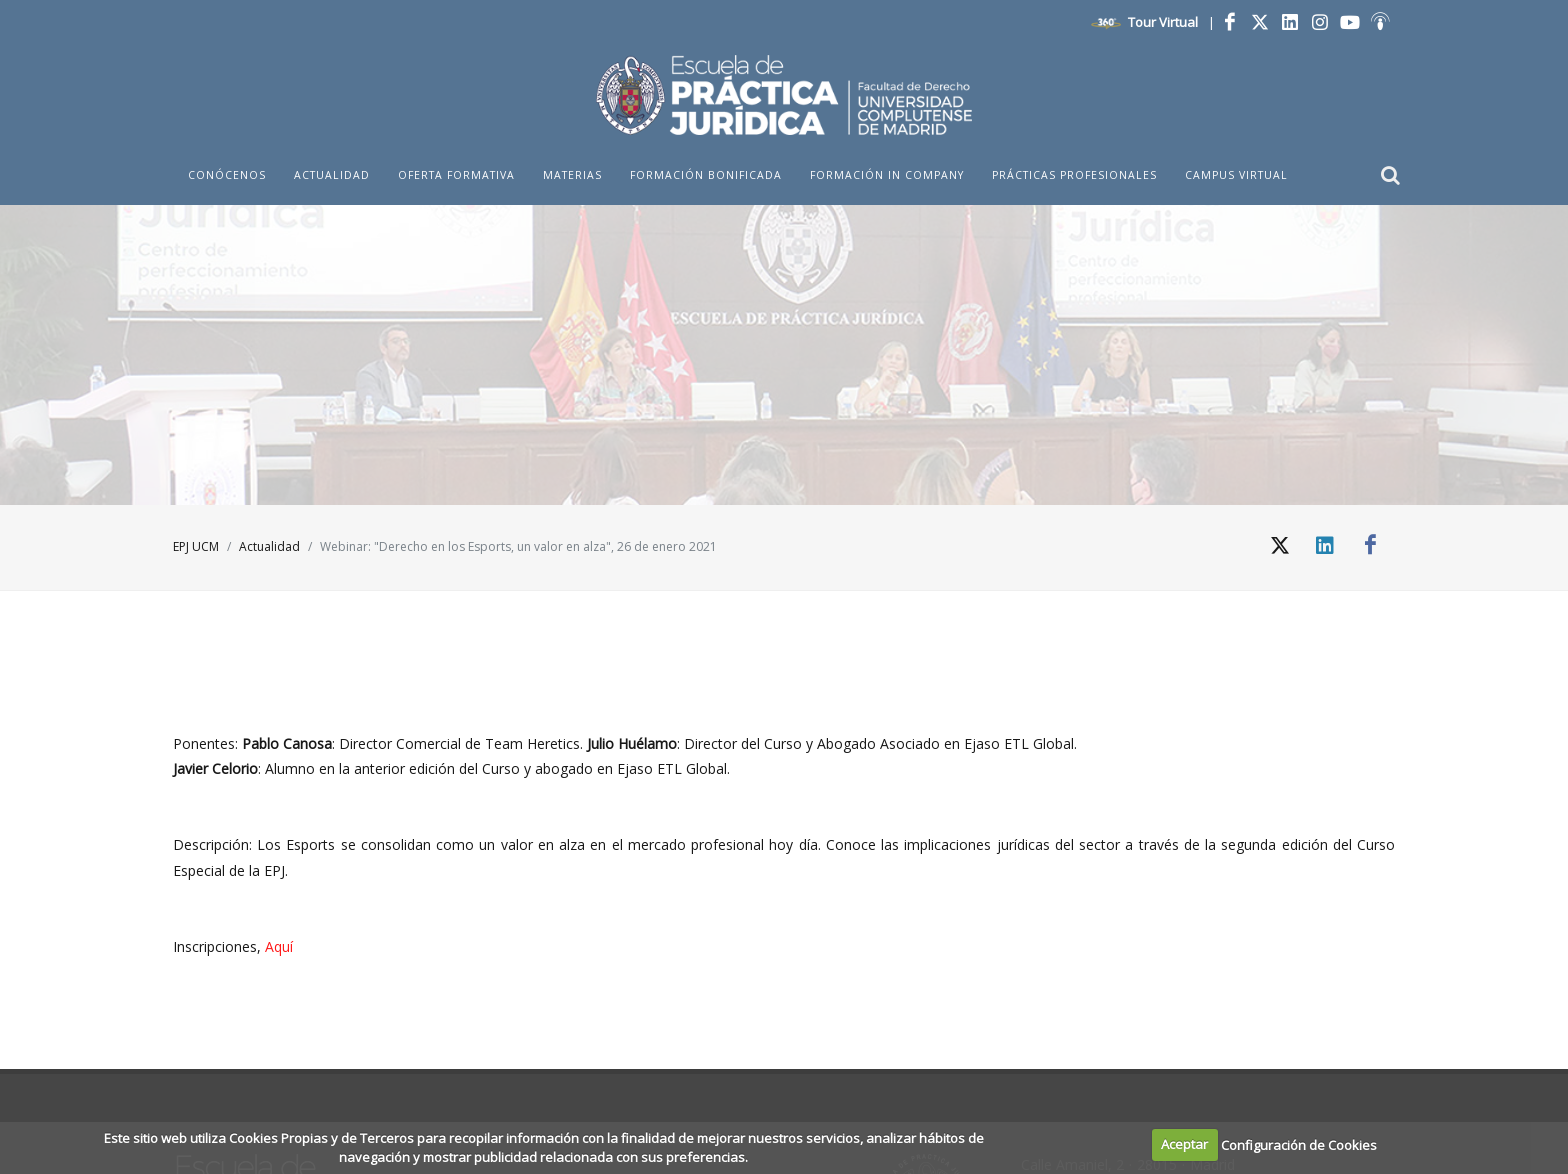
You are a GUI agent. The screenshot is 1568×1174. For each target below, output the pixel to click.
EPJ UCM (196, 546)
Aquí (279, 946)
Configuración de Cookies (1299, 1144)
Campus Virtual (1236, 175)
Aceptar (1184, 1144)
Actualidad (269, 546)
